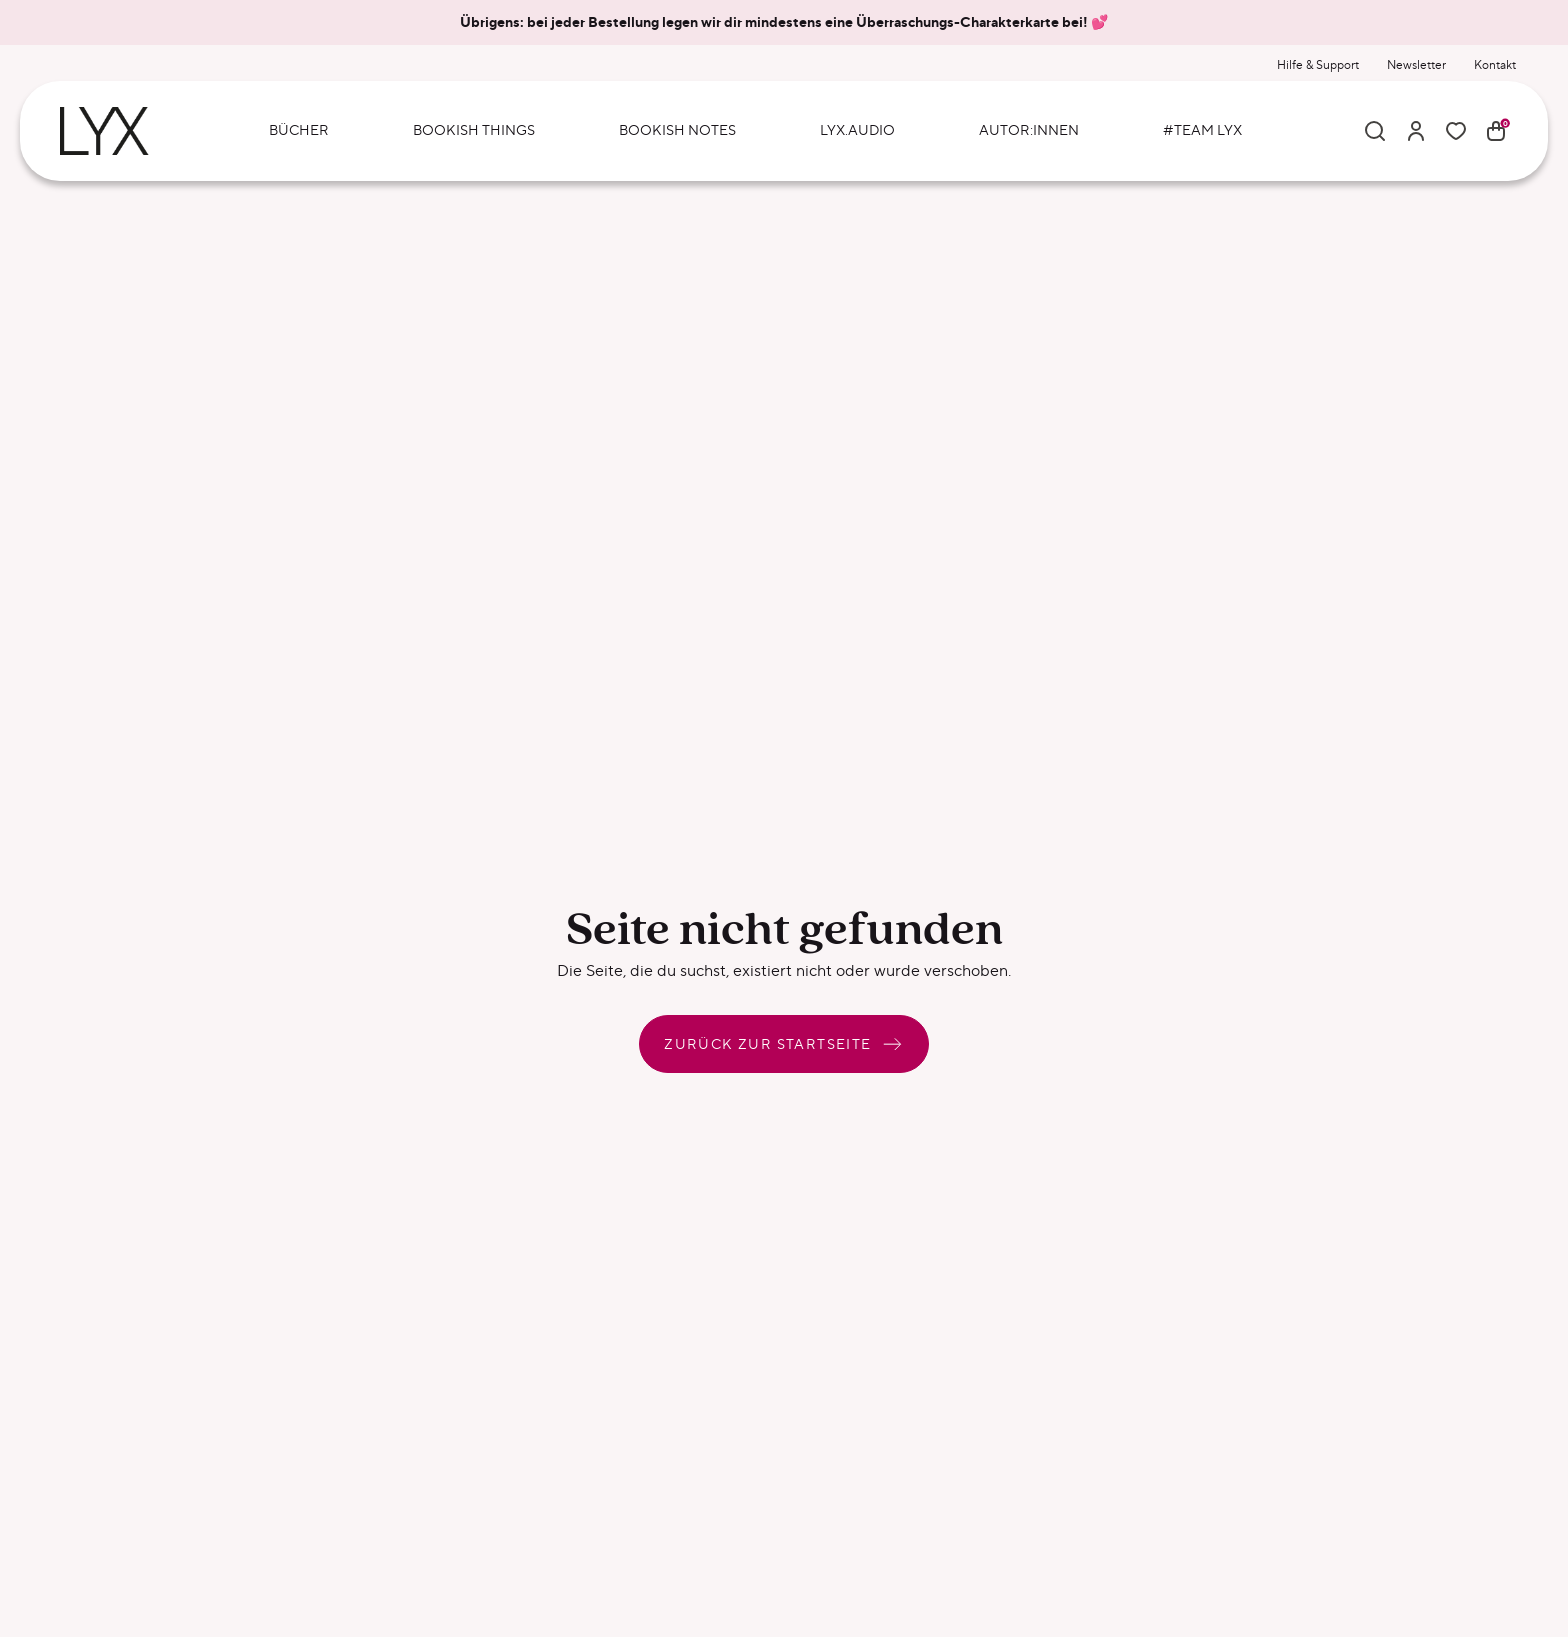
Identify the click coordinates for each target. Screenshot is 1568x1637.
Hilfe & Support (1318, 64)
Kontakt (1495, 64)
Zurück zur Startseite (783, 1044)
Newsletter (1416, 64)
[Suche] (1375, 131)
